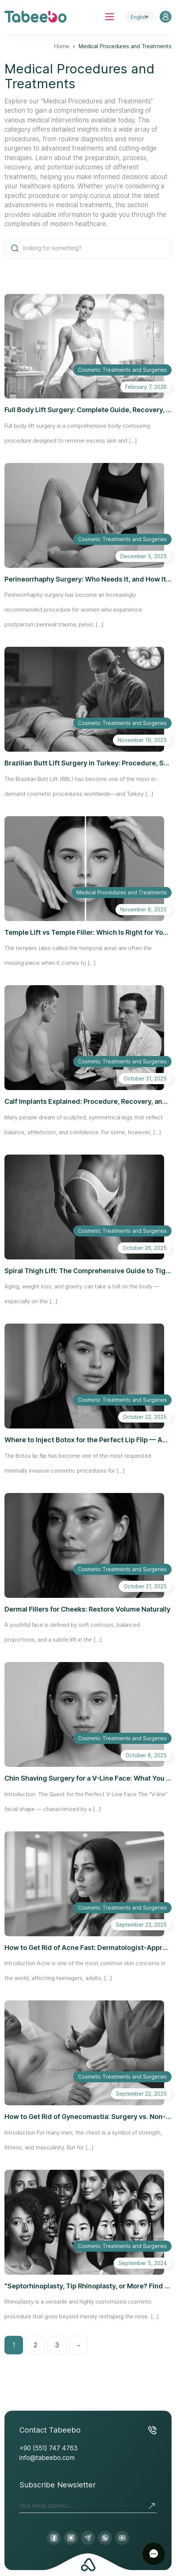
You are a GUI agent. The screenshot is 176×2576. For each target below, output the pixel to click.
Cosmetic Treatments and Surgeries (122, 370)
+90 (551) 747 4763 (48, 2448)
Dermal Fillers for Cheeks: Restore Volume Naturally (87, 1609)
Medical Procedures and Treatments (121, 892)
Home (61, 46)
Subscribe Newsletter (57, 2484)
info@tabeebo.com (47, 2457)
